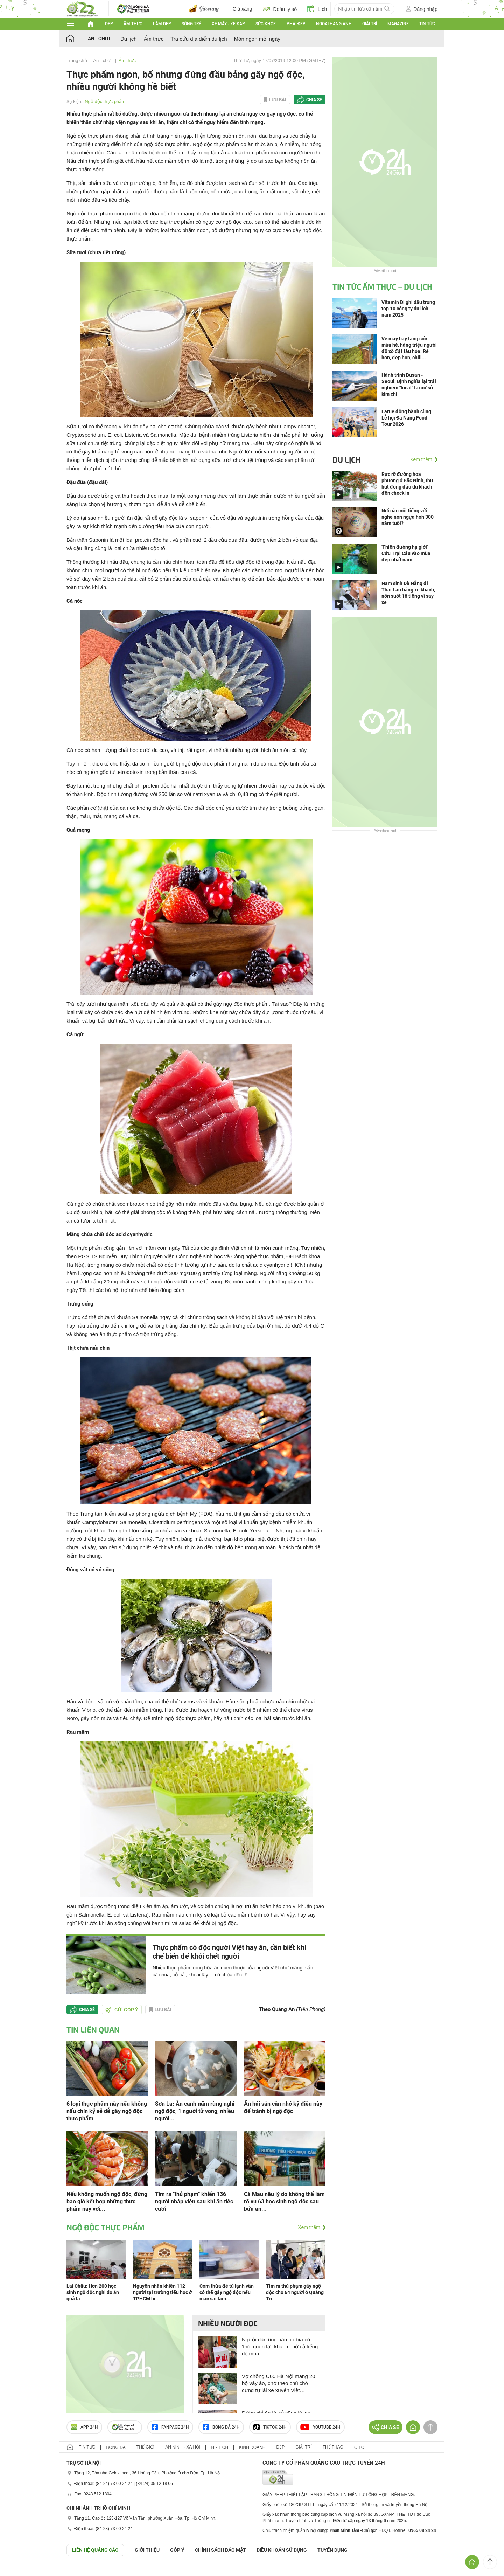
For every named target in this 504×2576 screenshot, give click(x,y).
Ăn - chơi (99, 38)
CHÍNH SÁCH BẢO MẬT (220, 2550)
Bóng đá (115, 2447)
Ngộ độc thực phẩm (105, 101)
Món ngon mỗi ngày (257, 39)
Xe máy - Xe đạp (228, 23)
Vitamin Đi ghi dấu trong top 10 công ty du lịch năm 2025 (408, 308)
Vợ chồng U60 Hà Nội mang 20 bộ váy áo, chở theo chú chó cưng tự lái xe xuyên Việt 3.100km (278, 2383)
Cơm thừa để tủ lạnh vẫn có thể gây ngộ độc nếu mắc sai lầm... (227, 2292)
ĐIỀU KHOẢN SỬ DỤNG (282, 2550)
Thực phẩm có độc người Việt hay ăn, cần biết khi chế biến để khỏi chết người (229, 1951)
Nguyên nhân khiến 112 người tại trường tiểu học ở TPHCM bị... (162, 2292)
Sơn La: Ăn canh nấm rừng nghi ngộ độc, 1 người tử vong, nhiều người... (194, 2111)
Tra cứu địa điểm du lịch (198, 39)
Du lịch (128, 39)
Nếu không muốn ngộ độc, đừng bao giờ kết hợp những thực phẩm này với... (106, 2201)
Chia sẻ (314, 99)
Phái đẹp (296, 23)
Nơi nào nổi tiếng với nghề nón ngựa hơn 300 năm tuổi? (408, 517)
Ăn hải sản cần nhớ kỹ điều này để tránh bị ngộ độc (283, 2107)
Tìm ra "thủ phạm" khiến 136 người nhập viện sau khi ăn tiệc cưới (194, 2201)
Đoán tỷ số (280, 8)
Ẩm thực (133, 23)
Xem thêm (309, 2227)
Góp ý (177, 2550)
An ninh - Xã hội (182, 2447)
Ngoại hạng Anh (334, 23)
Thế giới (145, 2447)
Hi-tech (219, 2447)
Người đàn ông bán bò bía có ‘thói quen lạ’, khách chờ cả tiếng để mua (280, 2346)
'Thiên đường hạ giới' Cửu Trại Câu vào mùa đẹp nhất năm (406, 553)
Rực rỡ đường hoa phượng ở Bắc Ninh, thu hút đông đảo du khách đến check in (407, 483)
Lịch (317, 8)
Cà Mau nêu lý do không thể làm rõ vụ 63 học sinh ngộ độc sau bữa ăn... (284, 2201)
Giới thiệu (147, 2550)
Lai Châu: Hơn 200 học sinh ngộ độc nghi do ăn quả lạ (92, 2292)
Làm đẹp (162, 23)
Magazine (398, 23)
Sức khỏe (265, 23)
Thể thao (333, 2447)
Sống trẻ (191, 23)
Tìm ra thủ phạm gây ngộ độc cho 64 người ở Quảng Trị (295, 2292)
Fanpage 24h (170, 2427)
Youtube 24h (320, 2427)
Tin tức (427, 23)
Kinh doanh (252, 2447)
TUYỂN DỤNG (332, 2550)
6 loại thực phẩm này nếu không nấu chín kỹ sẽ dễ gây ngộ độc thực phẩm (106, 2111)
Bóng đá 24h (221, 2427)
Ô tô (359, 2447)
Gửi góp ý (121, 2010)
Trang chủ (76, 60)
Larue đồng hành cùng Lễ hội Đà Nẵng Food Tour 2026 (406, 418)
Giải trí (369, 23)
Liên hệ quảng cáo (95, 2550)
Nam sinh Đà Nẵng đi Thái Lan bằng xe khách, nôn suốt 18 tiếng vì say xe (408, 593)
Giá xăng (242, 9)
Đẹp (109, 23)
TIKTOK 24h (270, 2427)
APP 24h (84, 2427)
